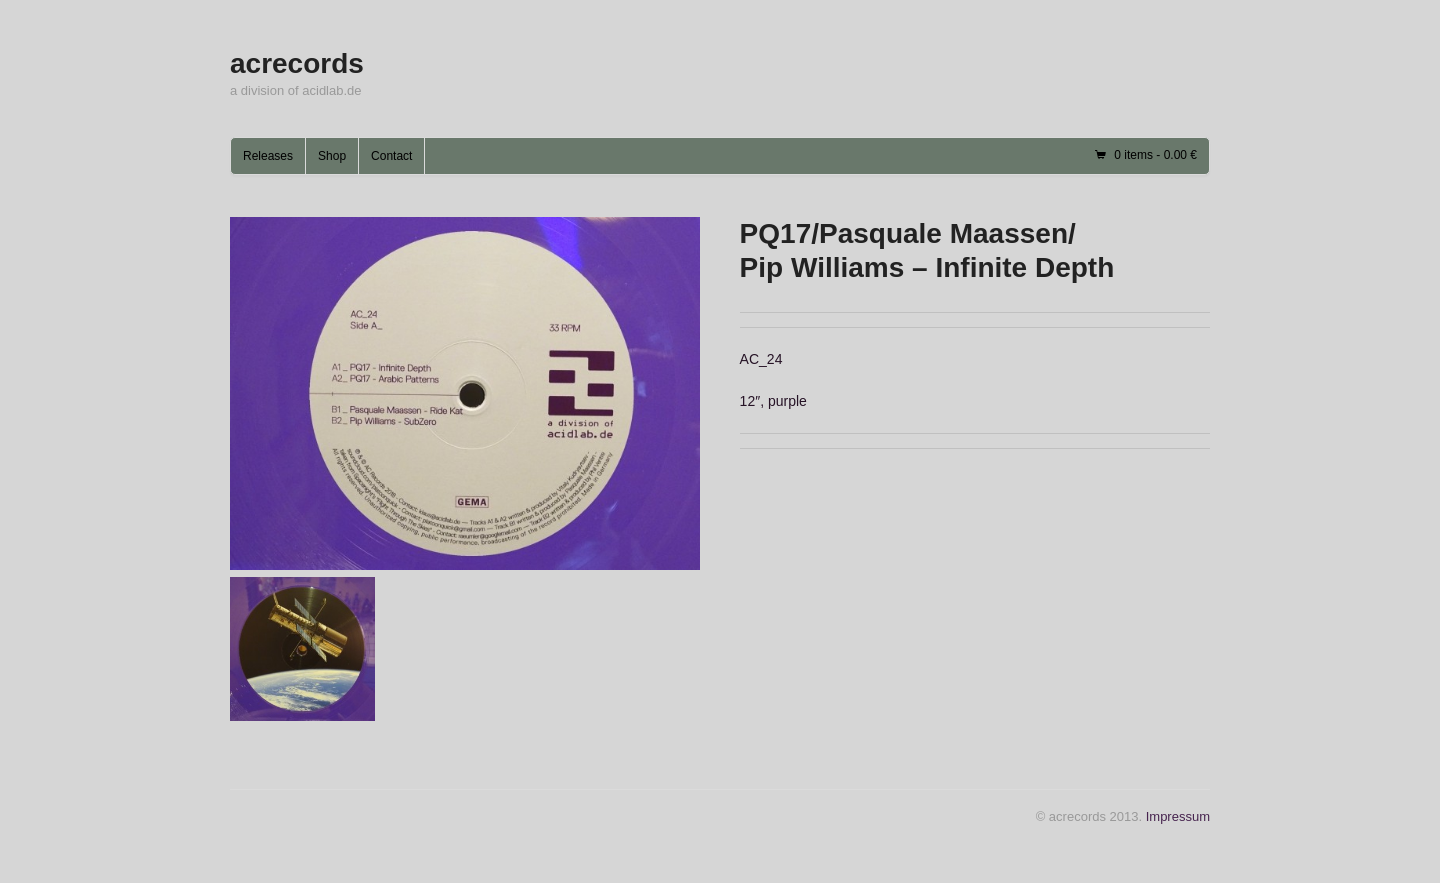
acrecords (297, 63)
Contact (391, 156)
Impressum (1178, 816)
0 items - (1155, 155)
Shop (332, 156)
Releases (268, 156)
